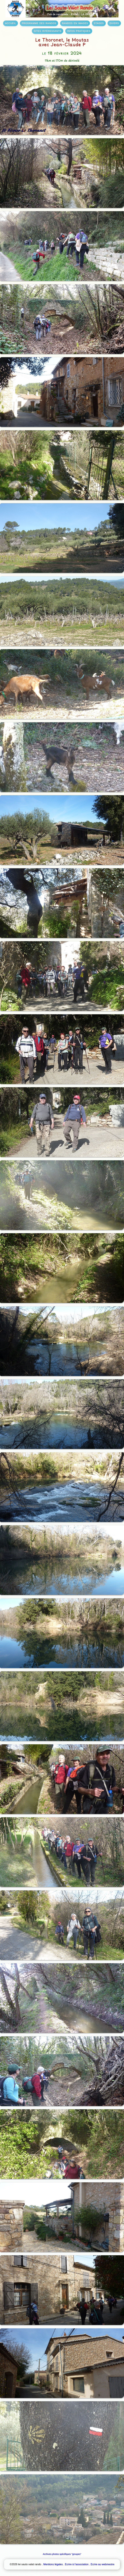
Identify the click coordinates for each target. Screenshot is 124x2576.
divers (114, 23)
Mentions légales (53, 2564)
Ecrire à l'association (76, 2564)
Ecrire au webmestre (102, 2564)
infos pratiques (78, 30)
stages (99, 23)
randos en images (75, 23)
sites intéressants (47, 30)
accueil (10, 23)
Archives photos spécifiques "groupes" (62, 2554)
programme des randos (39, 23)
